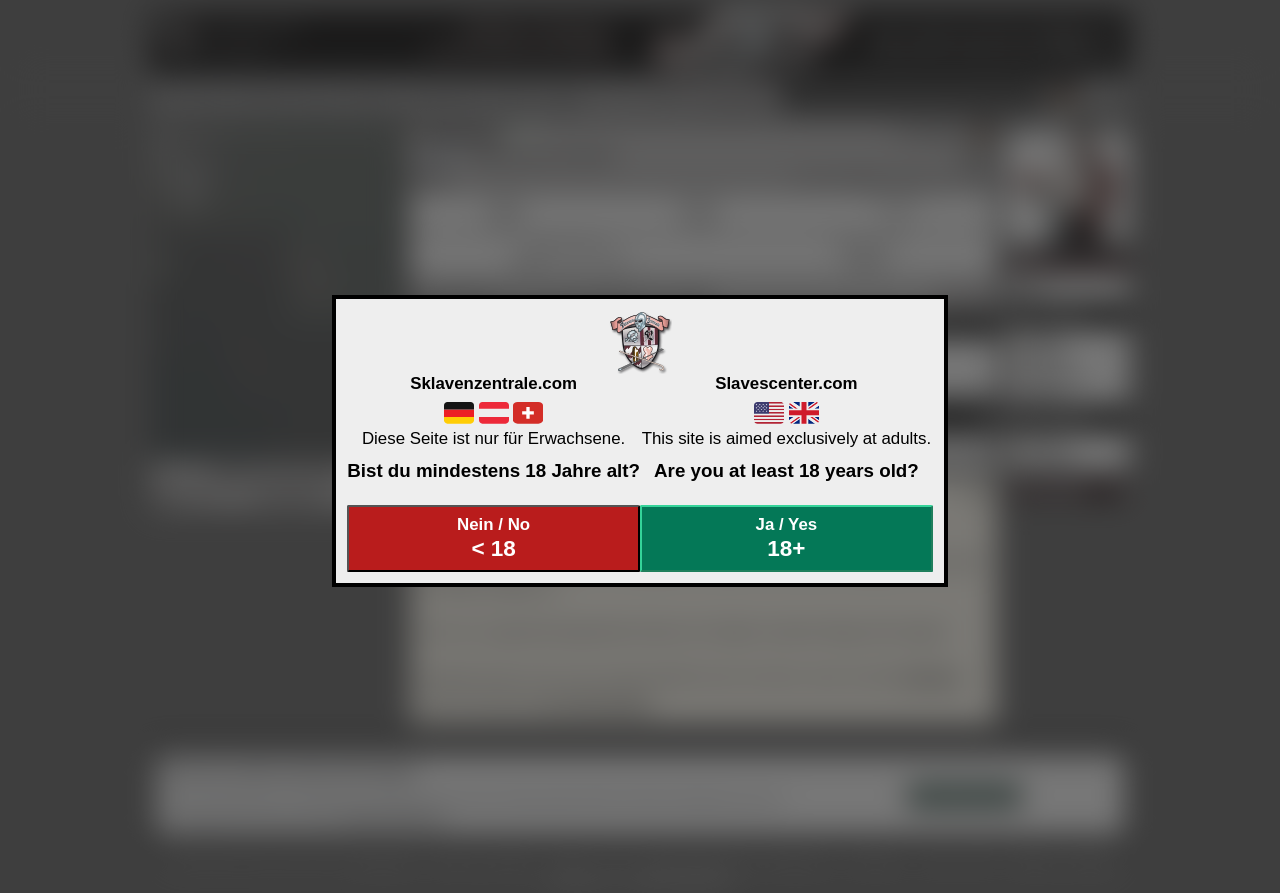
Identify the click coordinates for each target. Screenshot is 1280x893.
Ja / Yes (787, 538)
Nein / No (494, 538)
